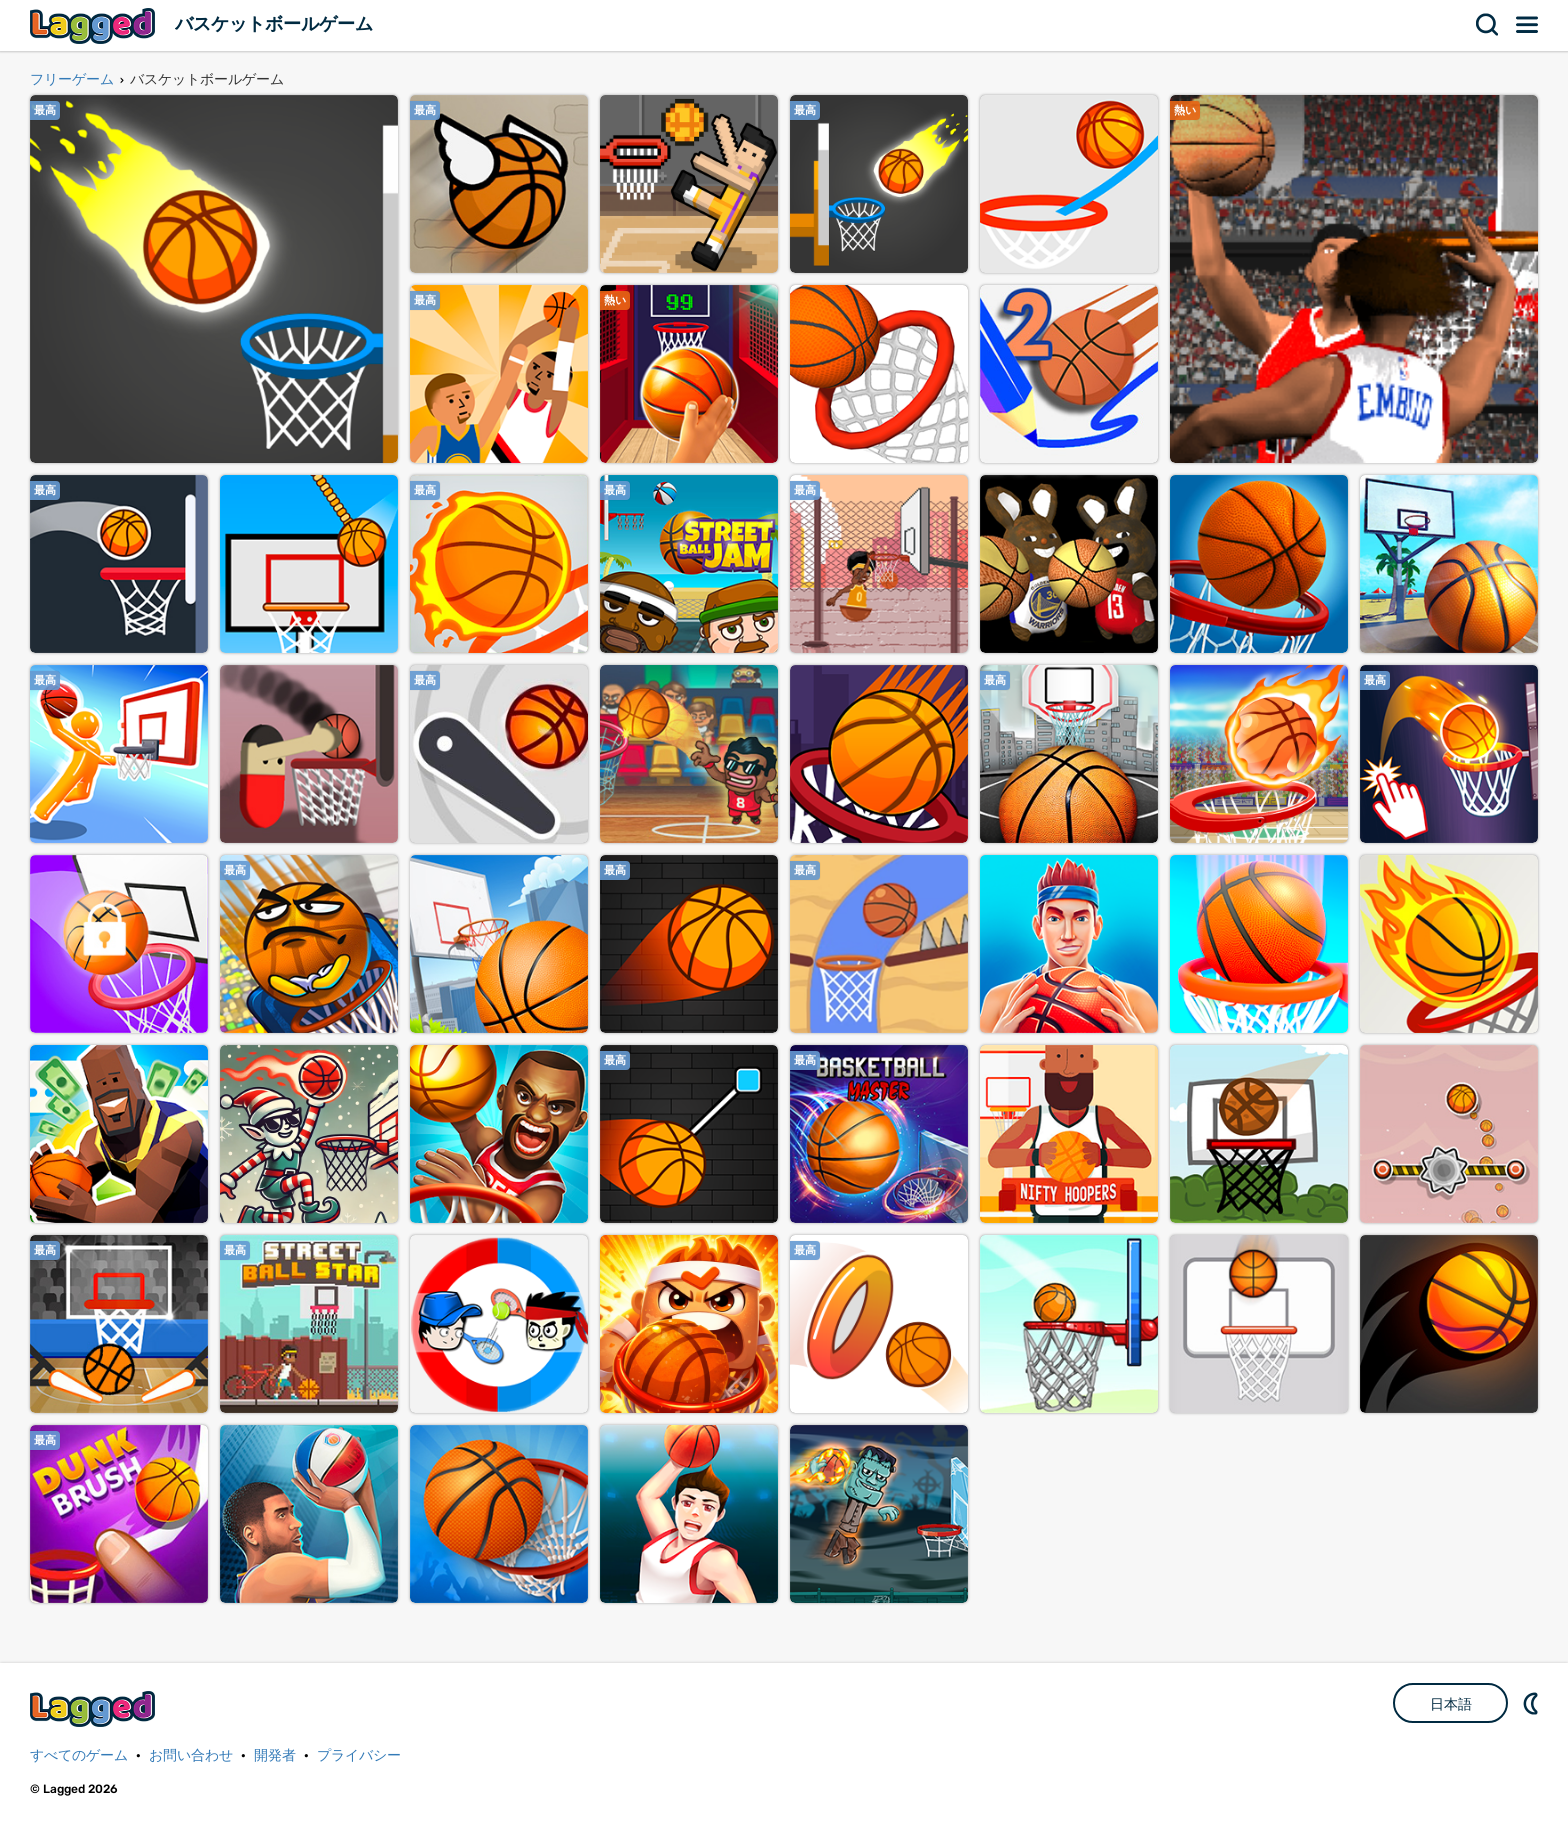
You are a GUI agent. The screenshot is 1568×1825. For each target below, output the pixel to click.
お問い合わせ (191, 1755)
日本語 (1451, 1704)
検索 (1488, 25)
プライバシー (359, 1755)
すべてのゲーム (79, 1755)
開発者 (275, 1755)
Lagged (95, 25)
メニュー (1528, 25)
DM (1533, 1703)
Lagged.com (95, 1708)
